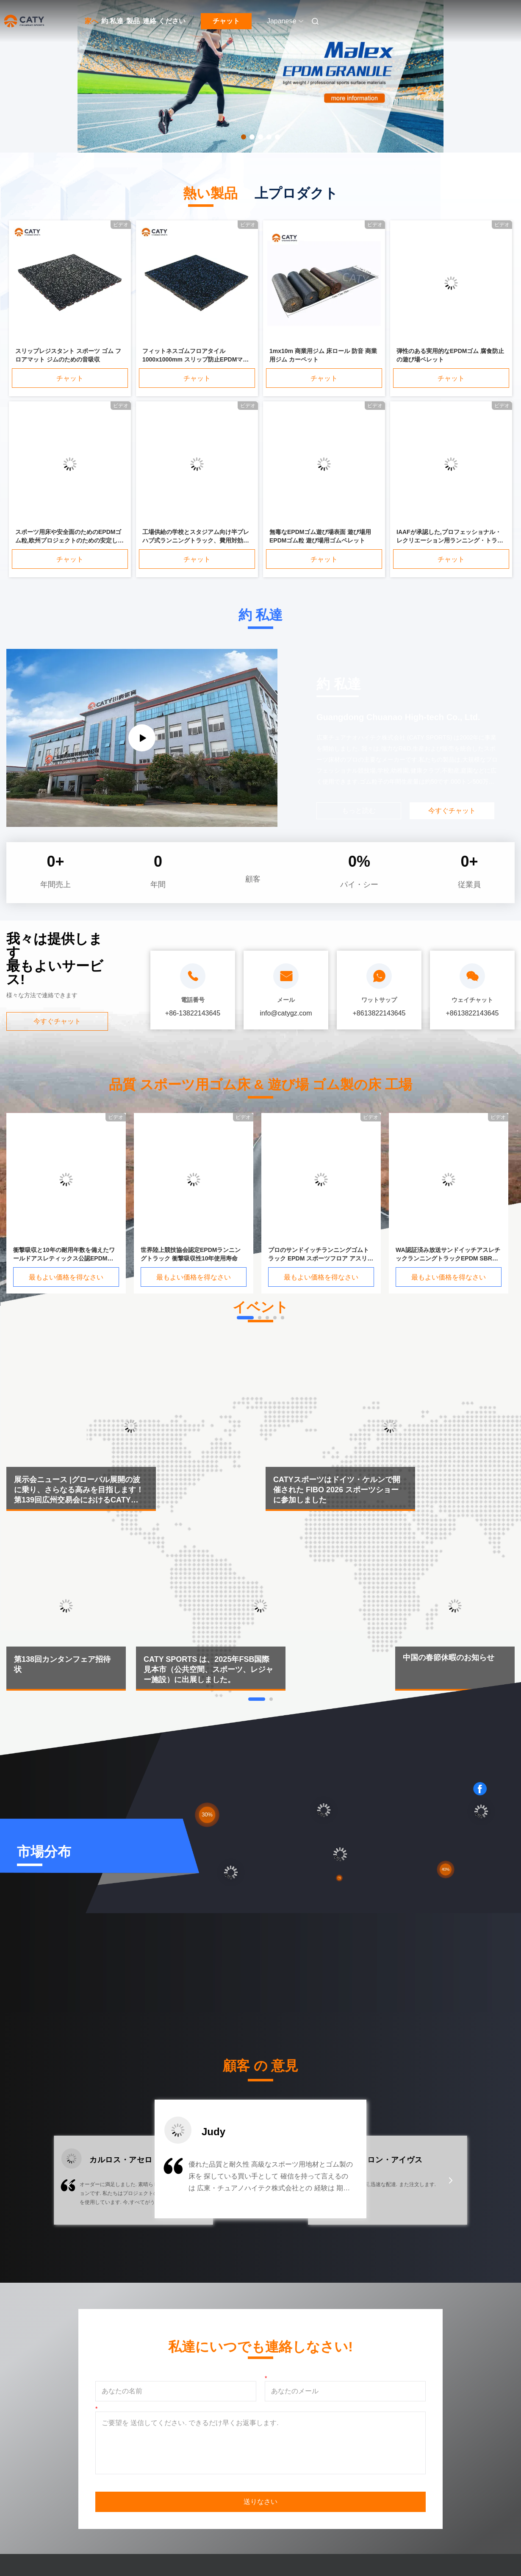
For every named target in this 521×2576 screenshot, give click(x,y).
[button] (70, 2186)
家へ (91, 21)
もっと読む (359, 810)
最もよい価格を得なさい (66, 1277)
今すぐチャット (57, 1021)
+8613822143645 (378, 1013)
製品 (133, 21)
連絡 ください (164, 21)
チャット (226, 21)
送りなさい (260, 2501)
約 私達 (112, 21)
